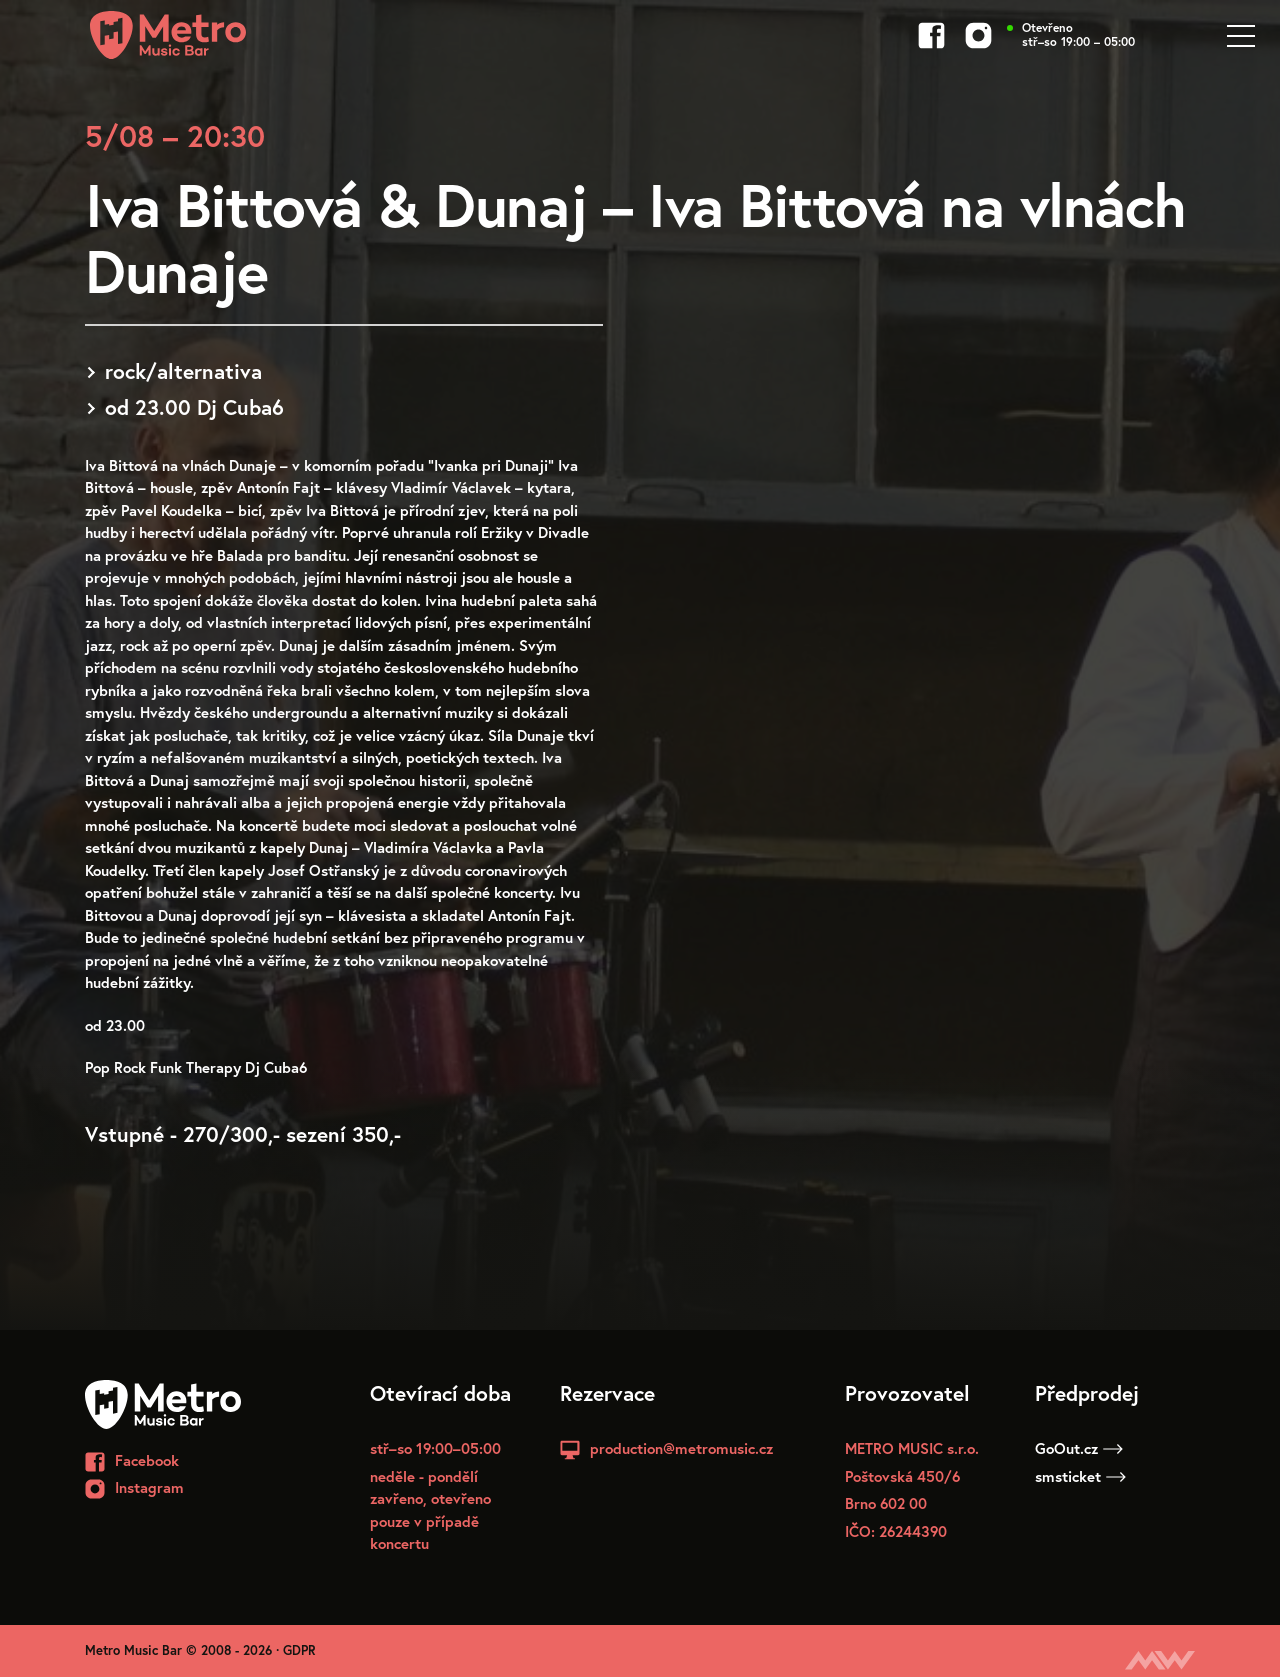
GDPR (299, 1650)
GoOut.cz (1079, 1448)
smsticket (1080, 1476)
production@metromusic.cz (681, 1448)
